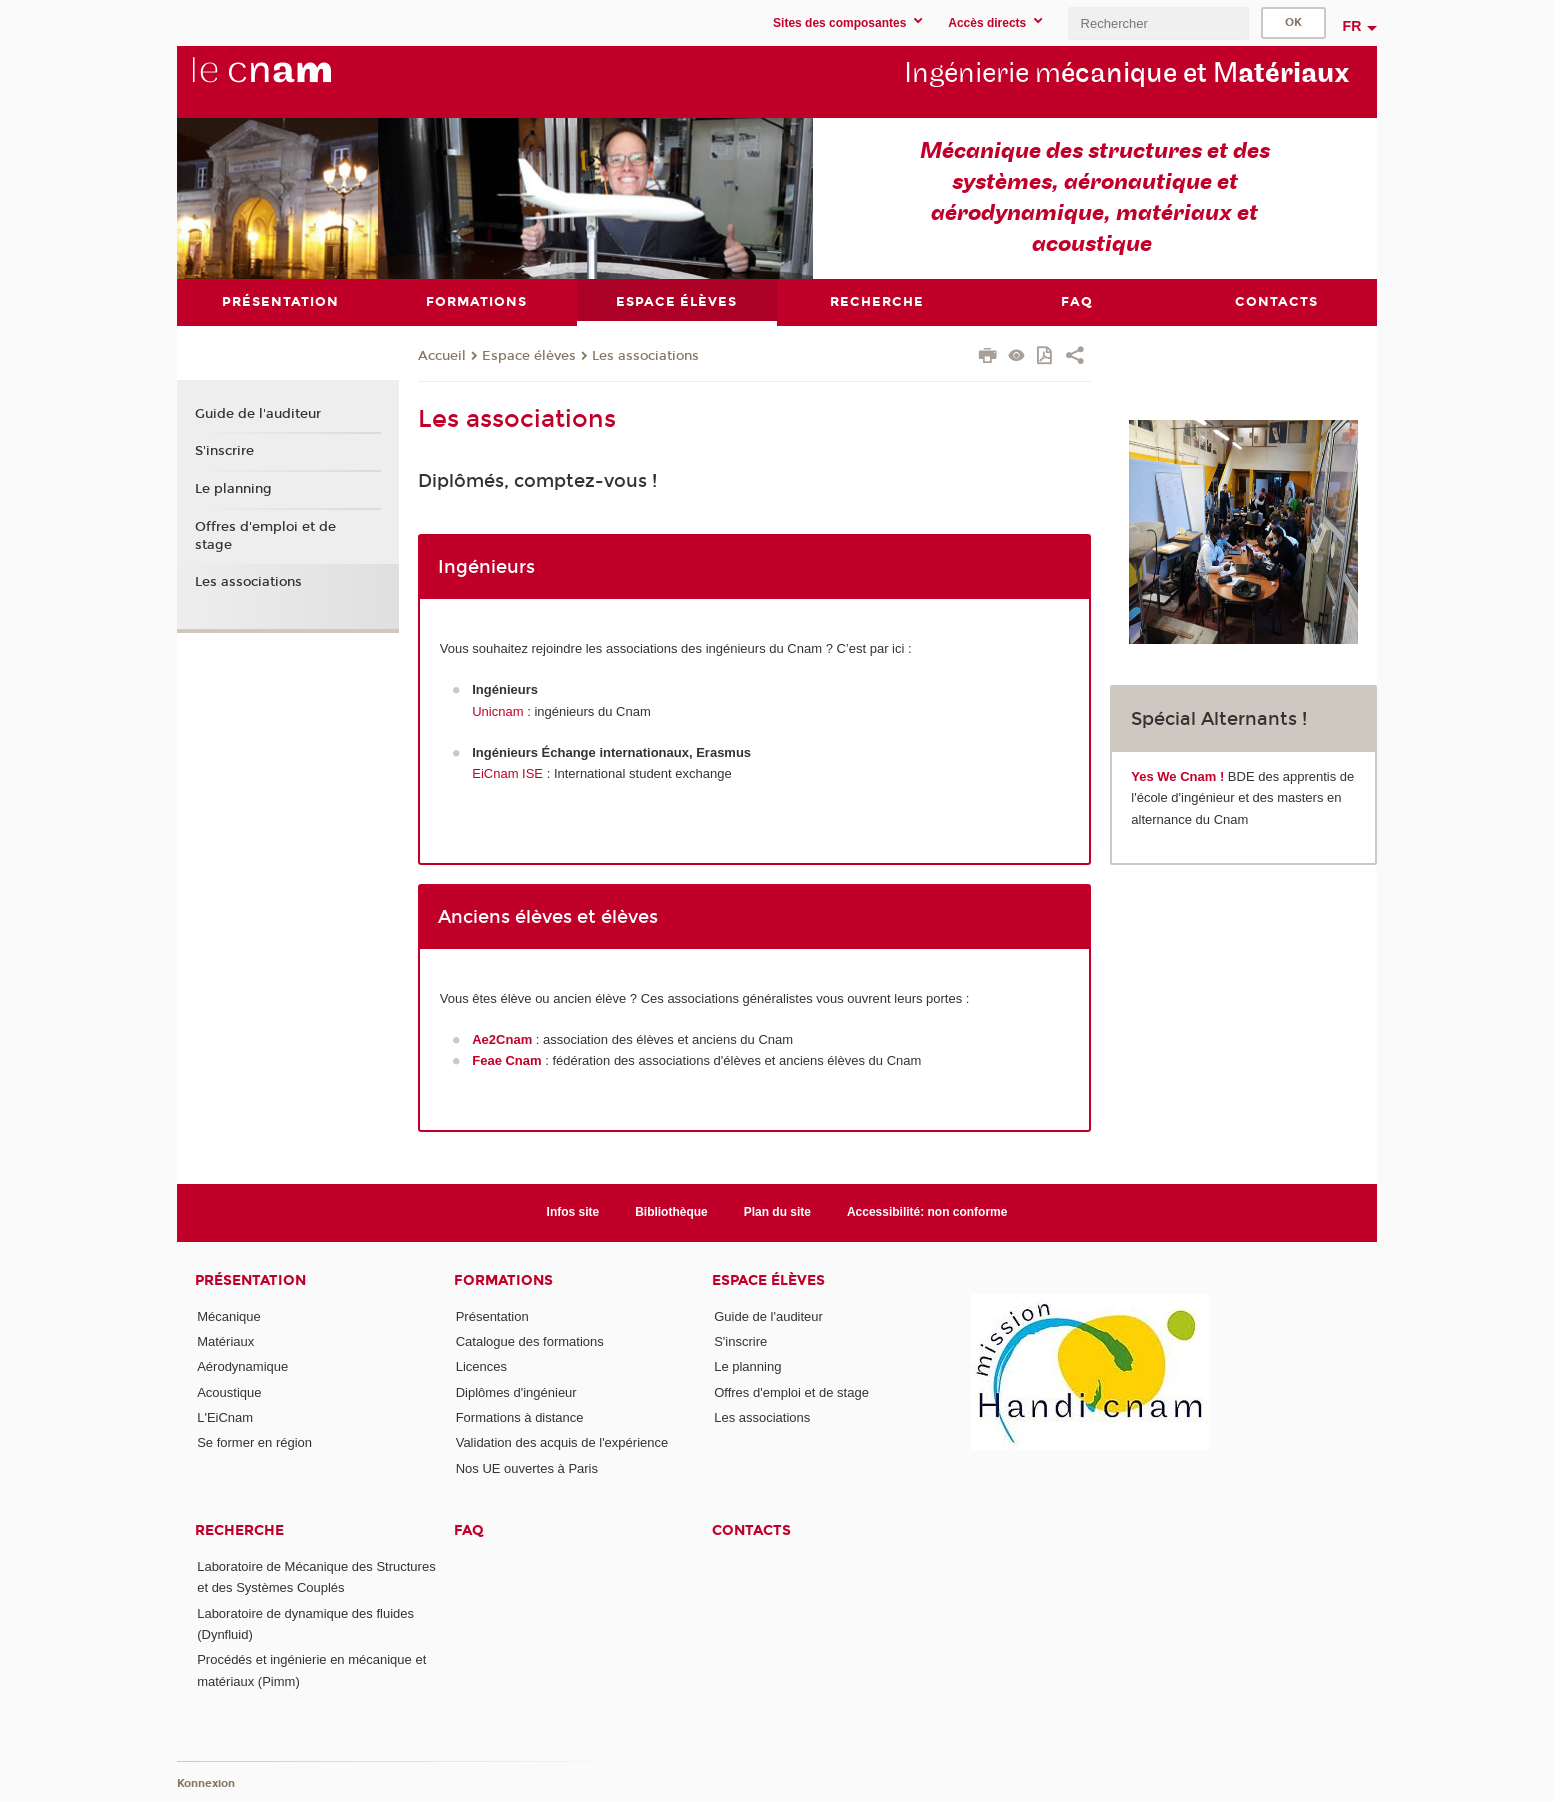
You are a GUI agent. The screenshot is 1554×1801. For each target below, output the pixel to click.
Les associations (645, 356)
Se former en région (254, 1442)
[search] (1158, 23)
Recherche (239, 1530)
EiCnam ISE (509, 773)
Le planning (233, 489)
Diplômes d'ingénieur (516, 1392)
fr (1352, 26)
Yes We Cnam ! (1177, 776)
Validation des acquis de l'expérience (562, 1442)
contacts (751, 1530)
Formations (503, 1280)
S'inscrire (224, 451)
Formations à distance (520, 1417)
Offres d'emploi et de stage (265, 536)
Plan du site (777, 1212)
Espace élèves (529, 356)
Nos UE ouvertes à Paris (527, 1468)
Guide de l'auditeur (258, 414)
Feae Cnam (506, 1060)
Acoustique (229, 1392)
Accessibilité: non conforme (927, 1212)
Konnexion (206, 1783)
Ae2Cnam (502, 1039)
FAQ (469, 1530)
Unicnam (499, 711)
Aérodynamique (242, 1366)
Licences (481, 1366)
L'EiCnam (225, 1417)
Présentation (250, 1280)
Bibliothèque (671, 1212)
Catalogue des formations (530, 1341)
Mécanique (229, 1316)
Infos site (573, 1212)
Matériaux (225, 1341)
